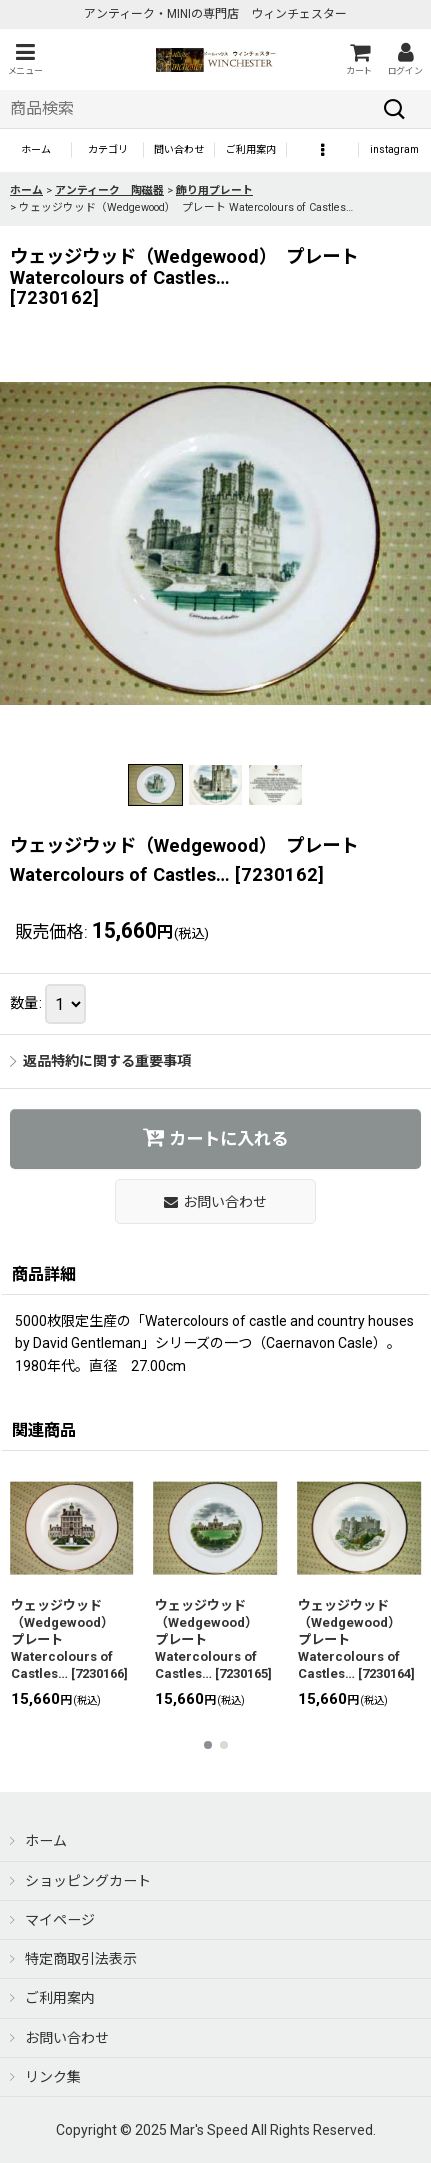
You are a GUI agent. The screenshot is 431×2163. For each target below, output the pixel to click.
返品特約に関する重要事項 (100, 1061)
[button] (25, 59)
